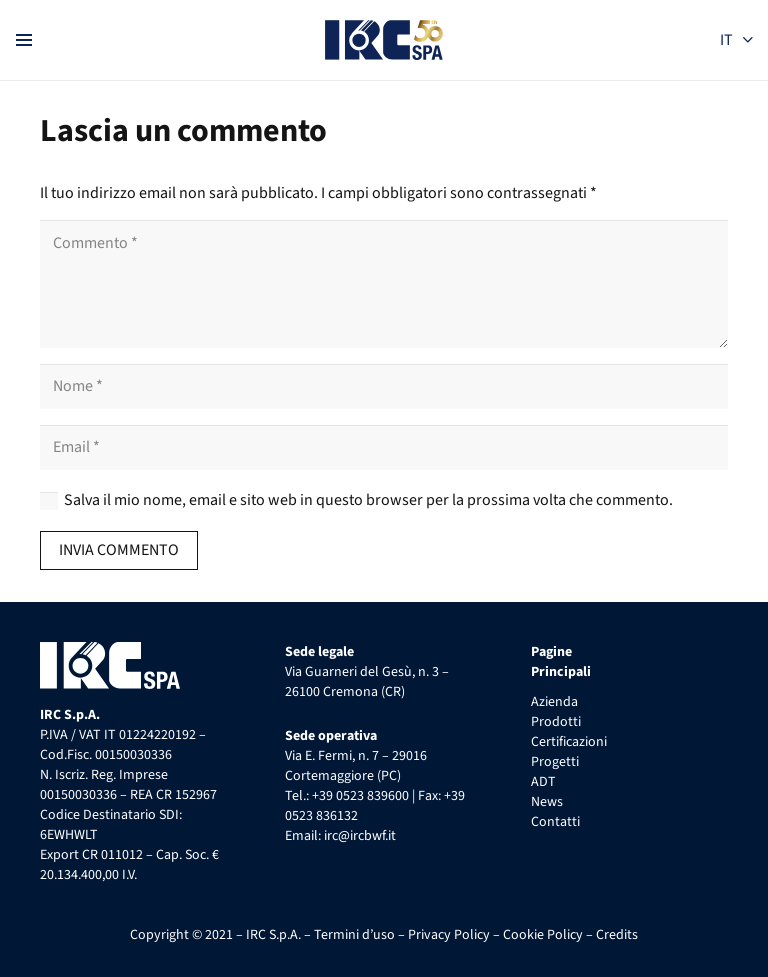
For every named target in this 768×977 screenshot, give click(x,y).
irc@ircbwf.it (360, 836)
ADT (543, 782)
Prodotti (556, 722)
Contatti (555, 822)
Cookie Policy (543, 935)
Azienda (554, 702)
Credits (617, 935)
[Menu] (24, 40)
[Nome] (384, 386)
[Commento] (384, 284)
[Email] (384, 447)
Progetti (555, 762)
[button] (736, 40)
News (547, 802)
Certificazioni (569, 742)
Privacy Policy (449, 935)
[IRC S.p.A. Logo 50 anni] (384, 40)
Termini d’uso (354, 935)
